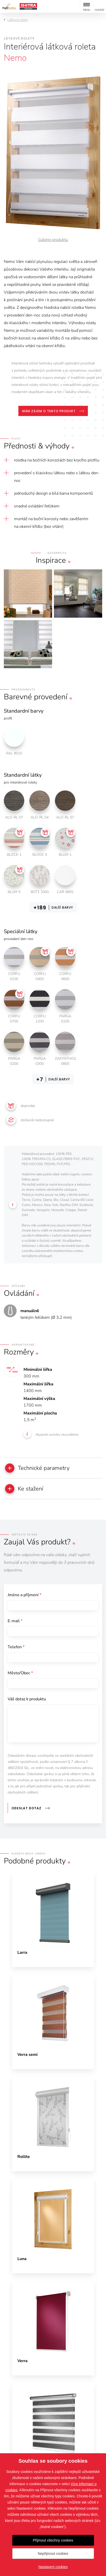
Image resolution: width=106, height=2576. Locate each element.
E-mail (15, 1621)
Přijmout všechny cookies (53, 2540)
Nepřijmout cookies (53, 2553)
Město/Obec (20, 1673)
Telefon (16, 1647)
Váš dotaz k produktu (27, 1699)
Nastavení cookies (52, 2567)
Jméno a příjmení (24, 1595)
